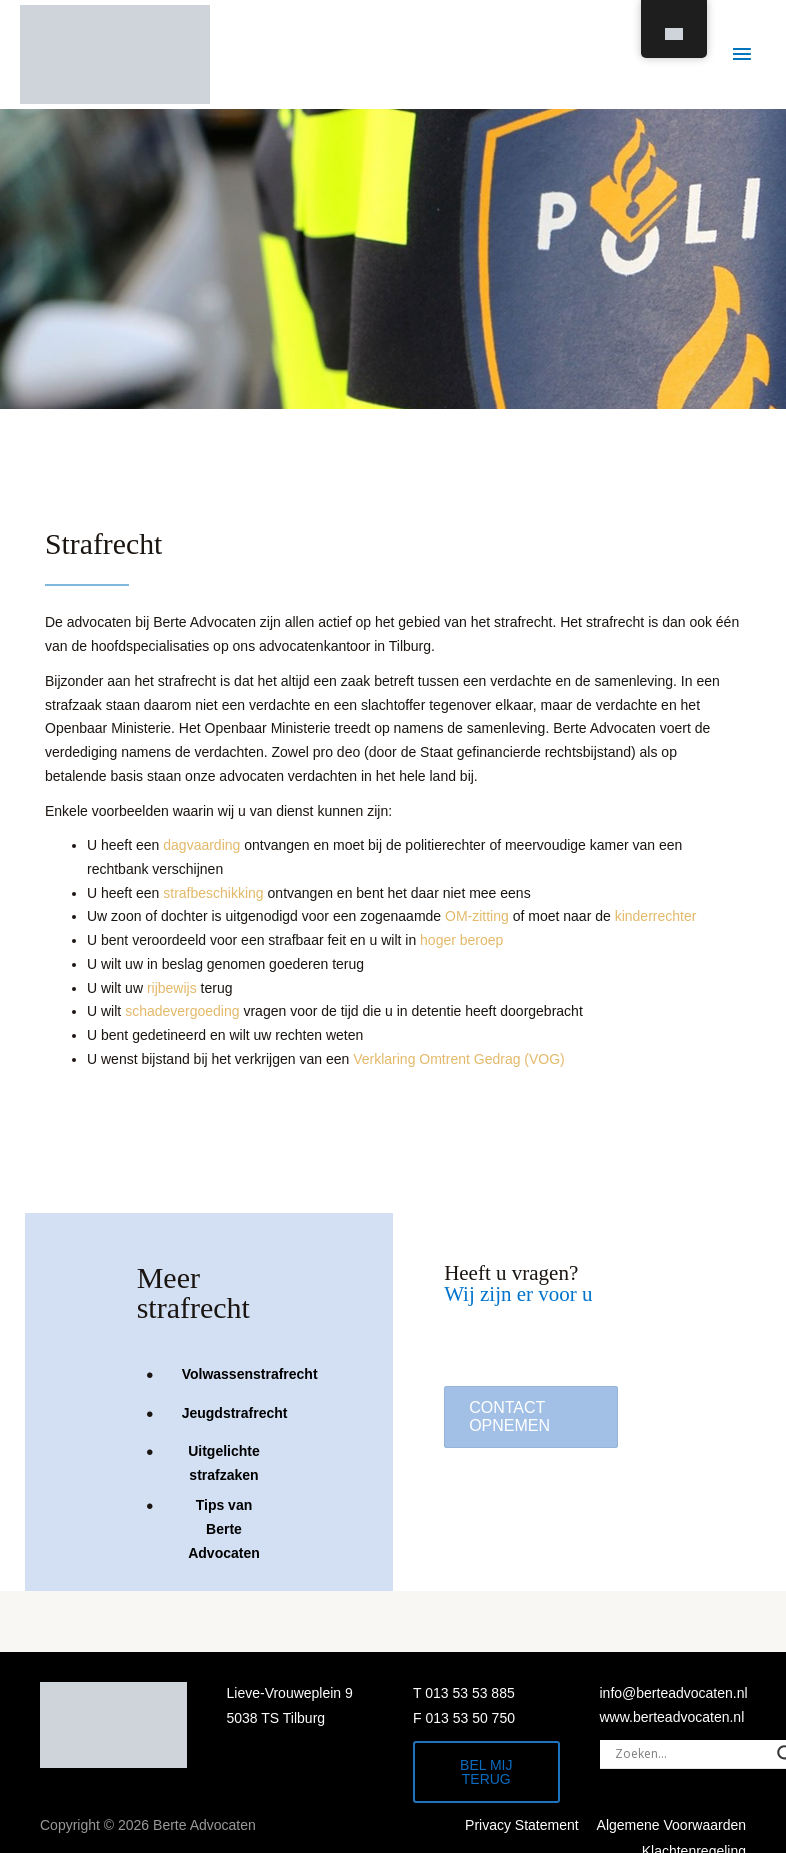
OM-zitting (477, 916)
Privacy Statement (522, 1825)
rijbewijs (172, 988)
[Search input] (691, 1754)
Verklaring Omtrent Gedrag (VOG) (459, 1059)
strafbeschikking (213, 893)
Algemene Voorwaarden (671, 1825)
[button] (531, 1417)
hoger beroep (461, 940)
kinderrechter (656, 916)
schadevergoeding (182, 1011)
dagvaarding (201, 845)
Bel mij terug (486, 1772)
